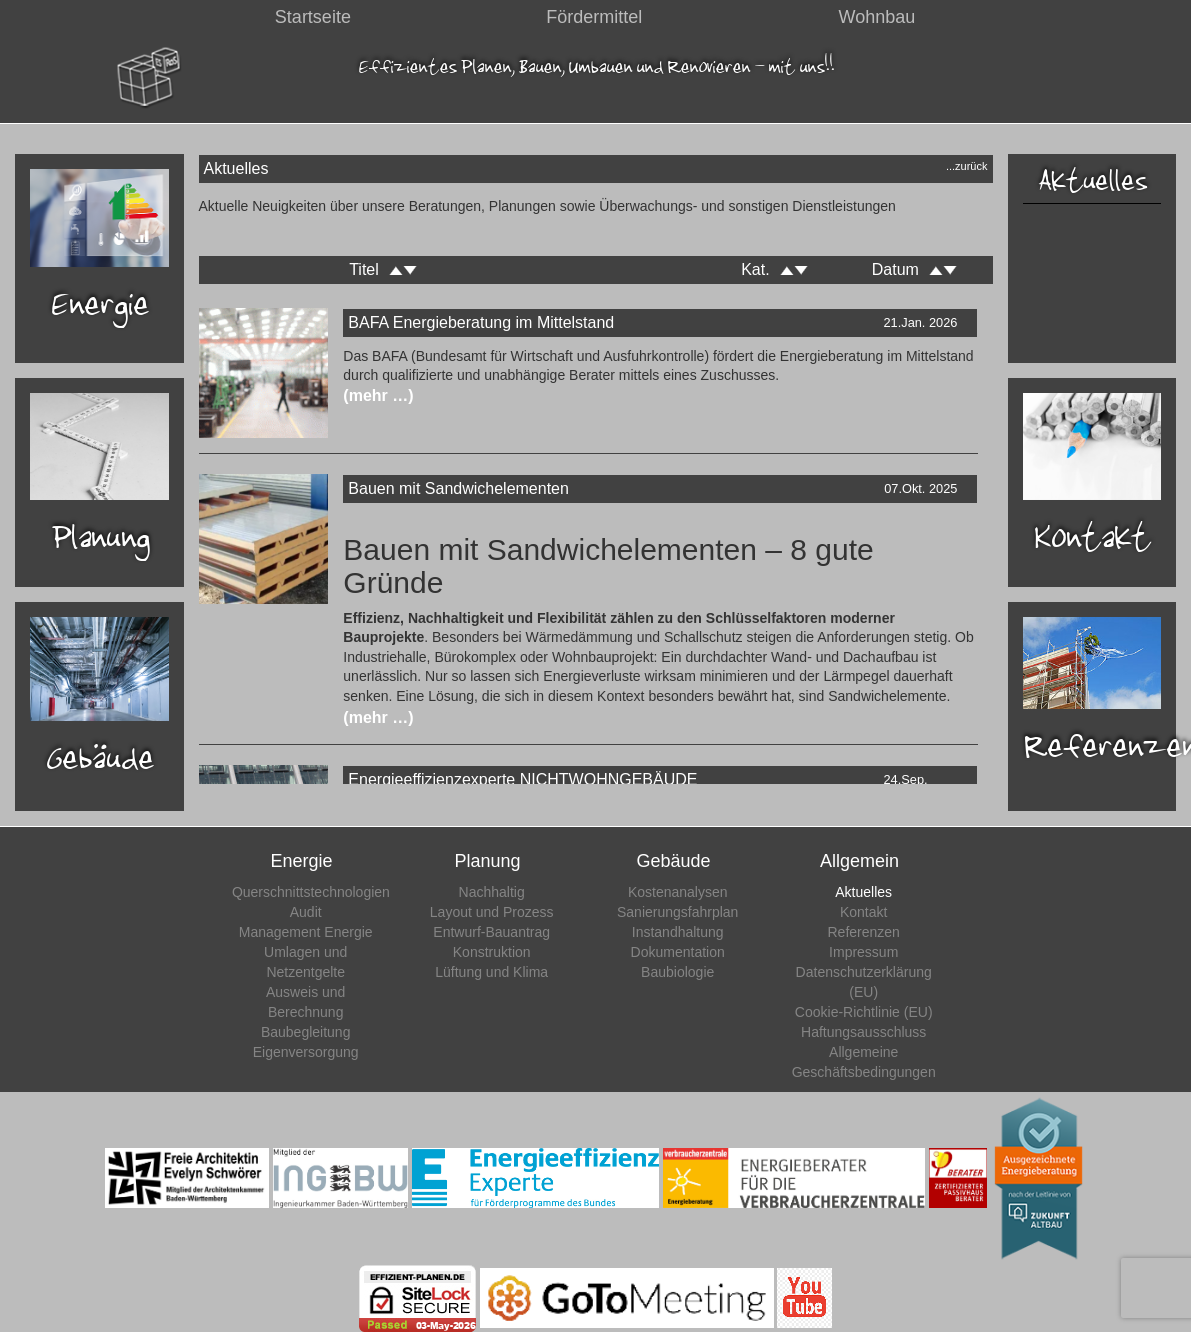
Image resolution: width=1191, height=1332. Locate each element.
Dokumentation (678, 952)
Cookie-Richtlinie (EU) (864, 1012)
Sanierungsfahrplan (677, 912)
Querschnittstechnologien (311, 892)
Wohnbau (877, 17)
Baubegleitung (306, 1032)
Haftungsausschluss (863, 1032)
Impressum (863, 952)
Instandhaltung (678, 932)
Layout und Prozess (492, 912)
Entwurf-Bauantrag (491, 932)
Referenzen (864, 932)
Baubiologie (677, 972)
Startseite (313, 17)
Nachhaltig (492, 892)
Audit (306, 912)
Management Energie (306, 932)
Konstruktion (492, 952)
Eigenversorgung (306, 1052)
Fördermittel (594, 17)
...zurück (967, 166)
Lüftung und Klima (491, 972)
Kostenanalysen (678, 892)
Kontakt (863, 912)
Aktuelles (1091, 180)
